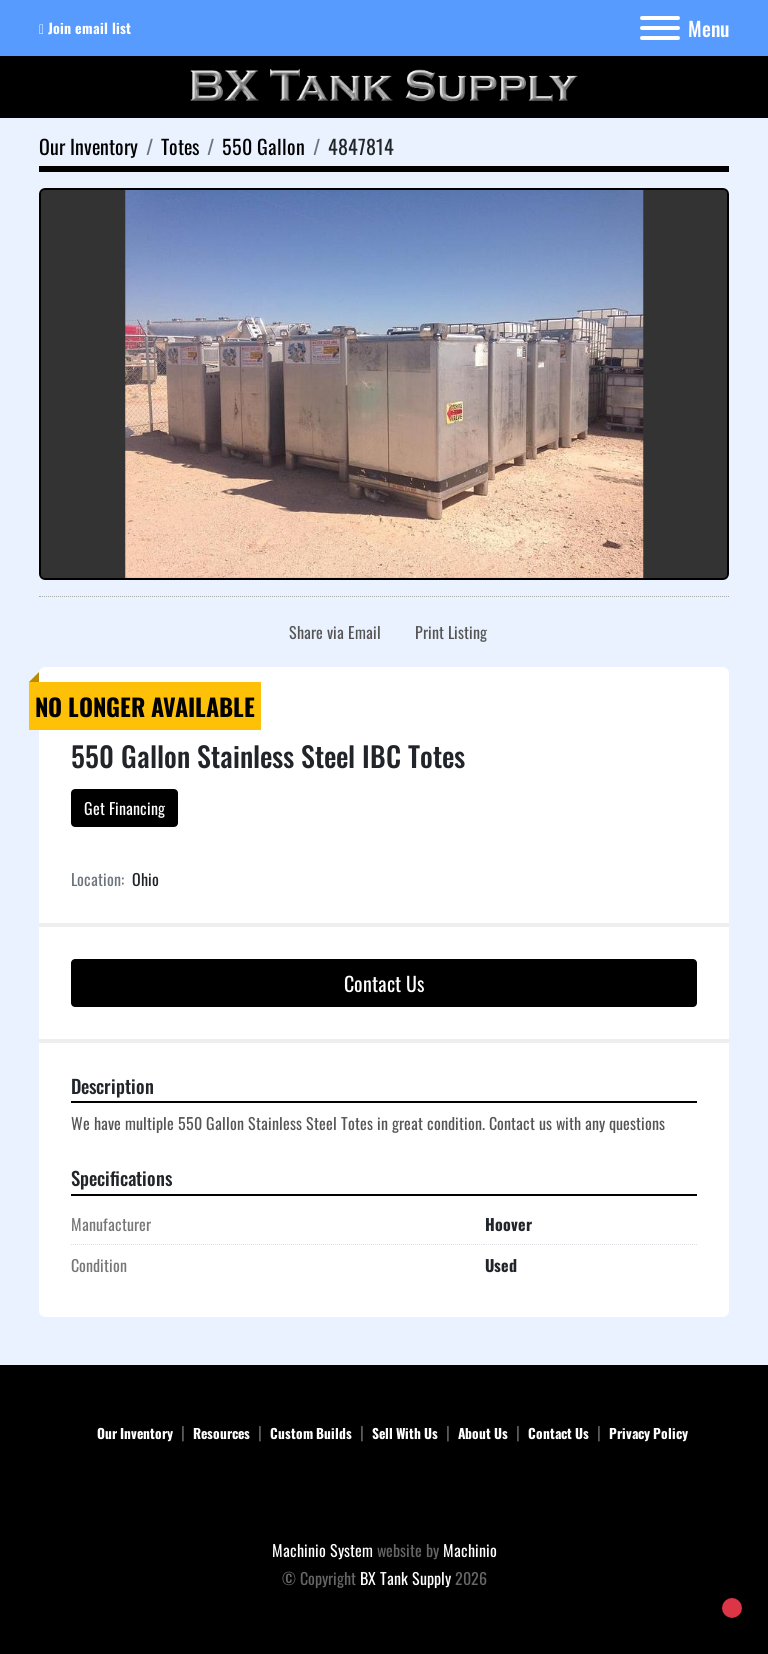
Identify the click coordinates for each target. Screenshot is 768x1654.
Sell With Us (405, 1433)
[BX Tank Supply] (384, 1494)
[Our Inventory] (88, 146)
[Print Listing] (447, 632)
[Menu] (660, 28)
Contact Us (384, 983)
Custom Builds (311, 1433)
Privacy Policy (648, 1433)
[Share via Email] (331, 632)
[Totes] (180, 146)
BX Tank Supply (405, 1578)
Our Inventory (135, 1433)
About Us (483, 1433)
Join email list (89, 27)
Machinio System (322, 1550)
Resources (221, 1433)
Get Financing (124, 808)
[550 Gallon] (263, 146)
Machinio (470, 1550)
